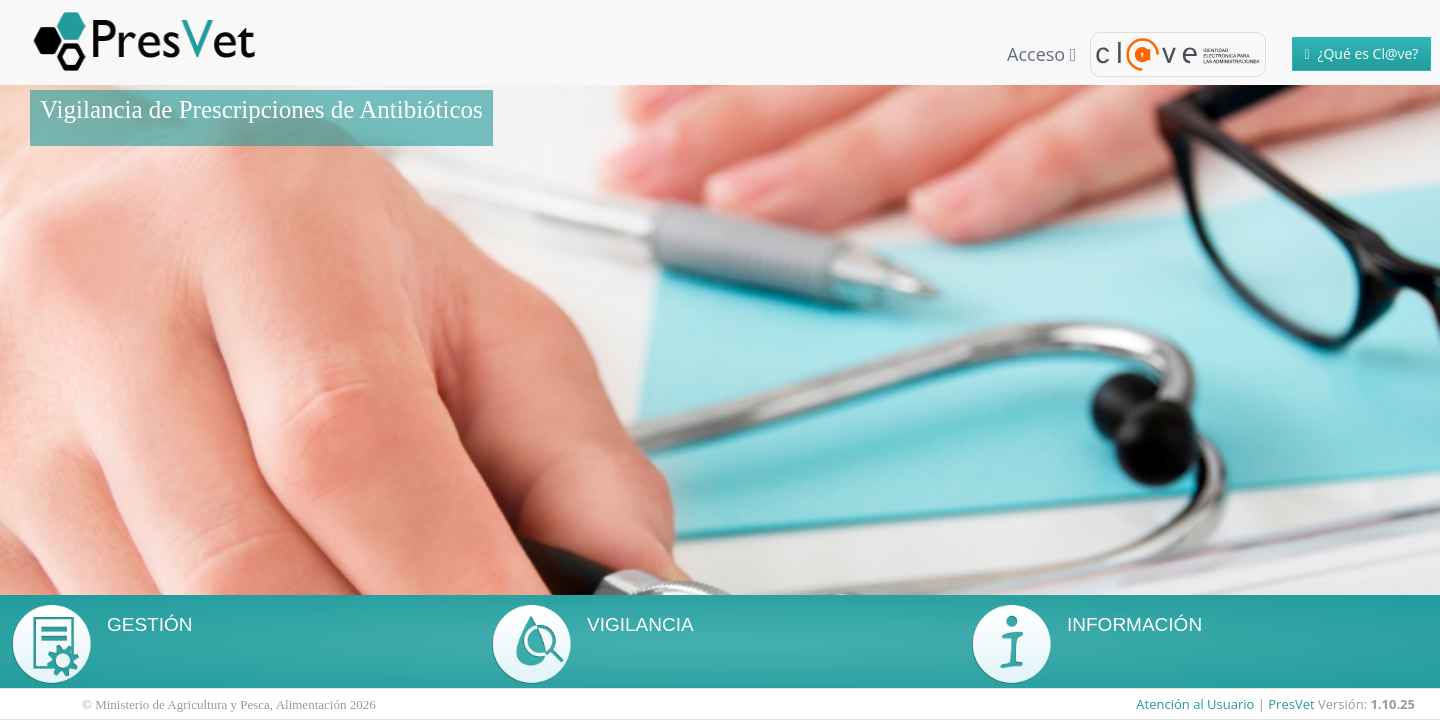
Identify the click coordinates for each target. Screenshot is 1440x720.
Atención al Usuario (1195, 704)
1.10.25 (1392, 704)
